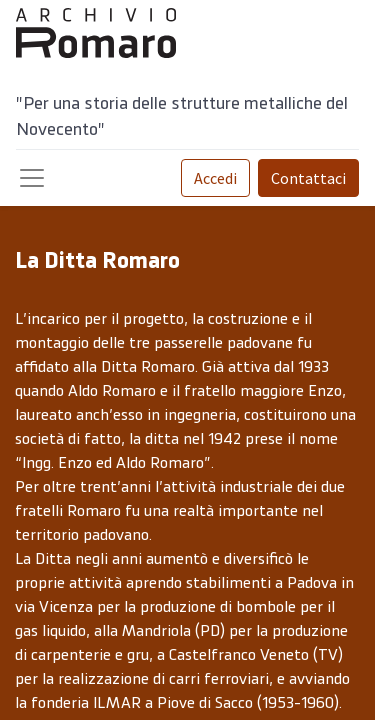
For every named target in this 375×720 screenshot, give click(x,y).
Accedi (215, 178)
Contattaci (308, 178)
